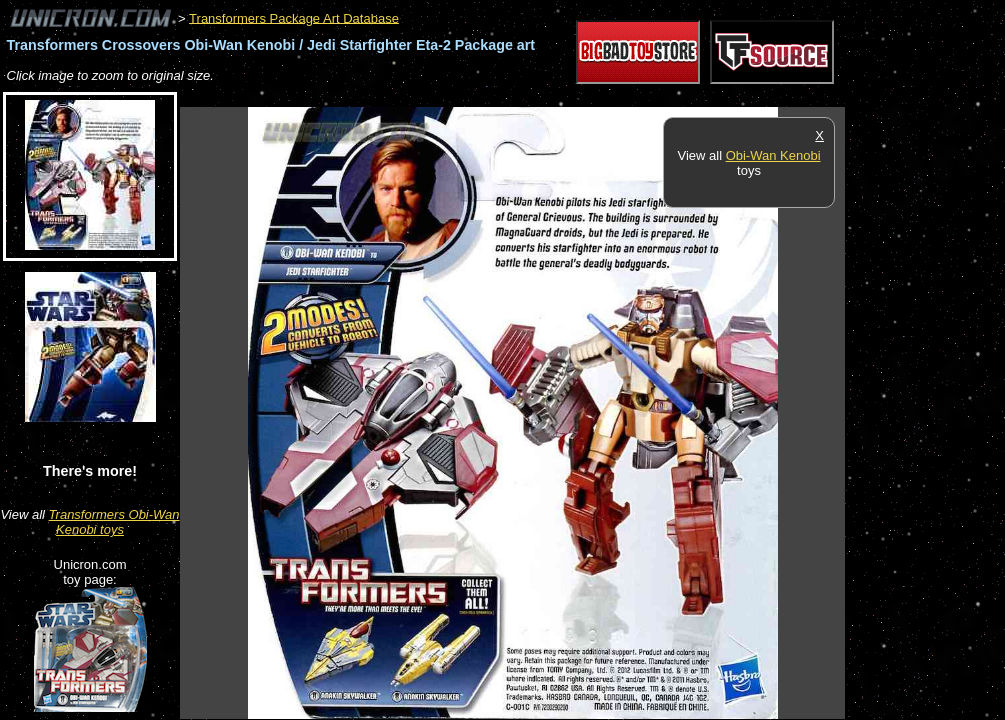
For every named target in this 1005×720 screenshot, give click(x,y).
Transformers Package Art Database (294, 17)
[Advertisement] (544, 96)
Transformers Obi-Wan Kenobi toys (114, 522)
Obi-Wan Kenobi (773, 155)
